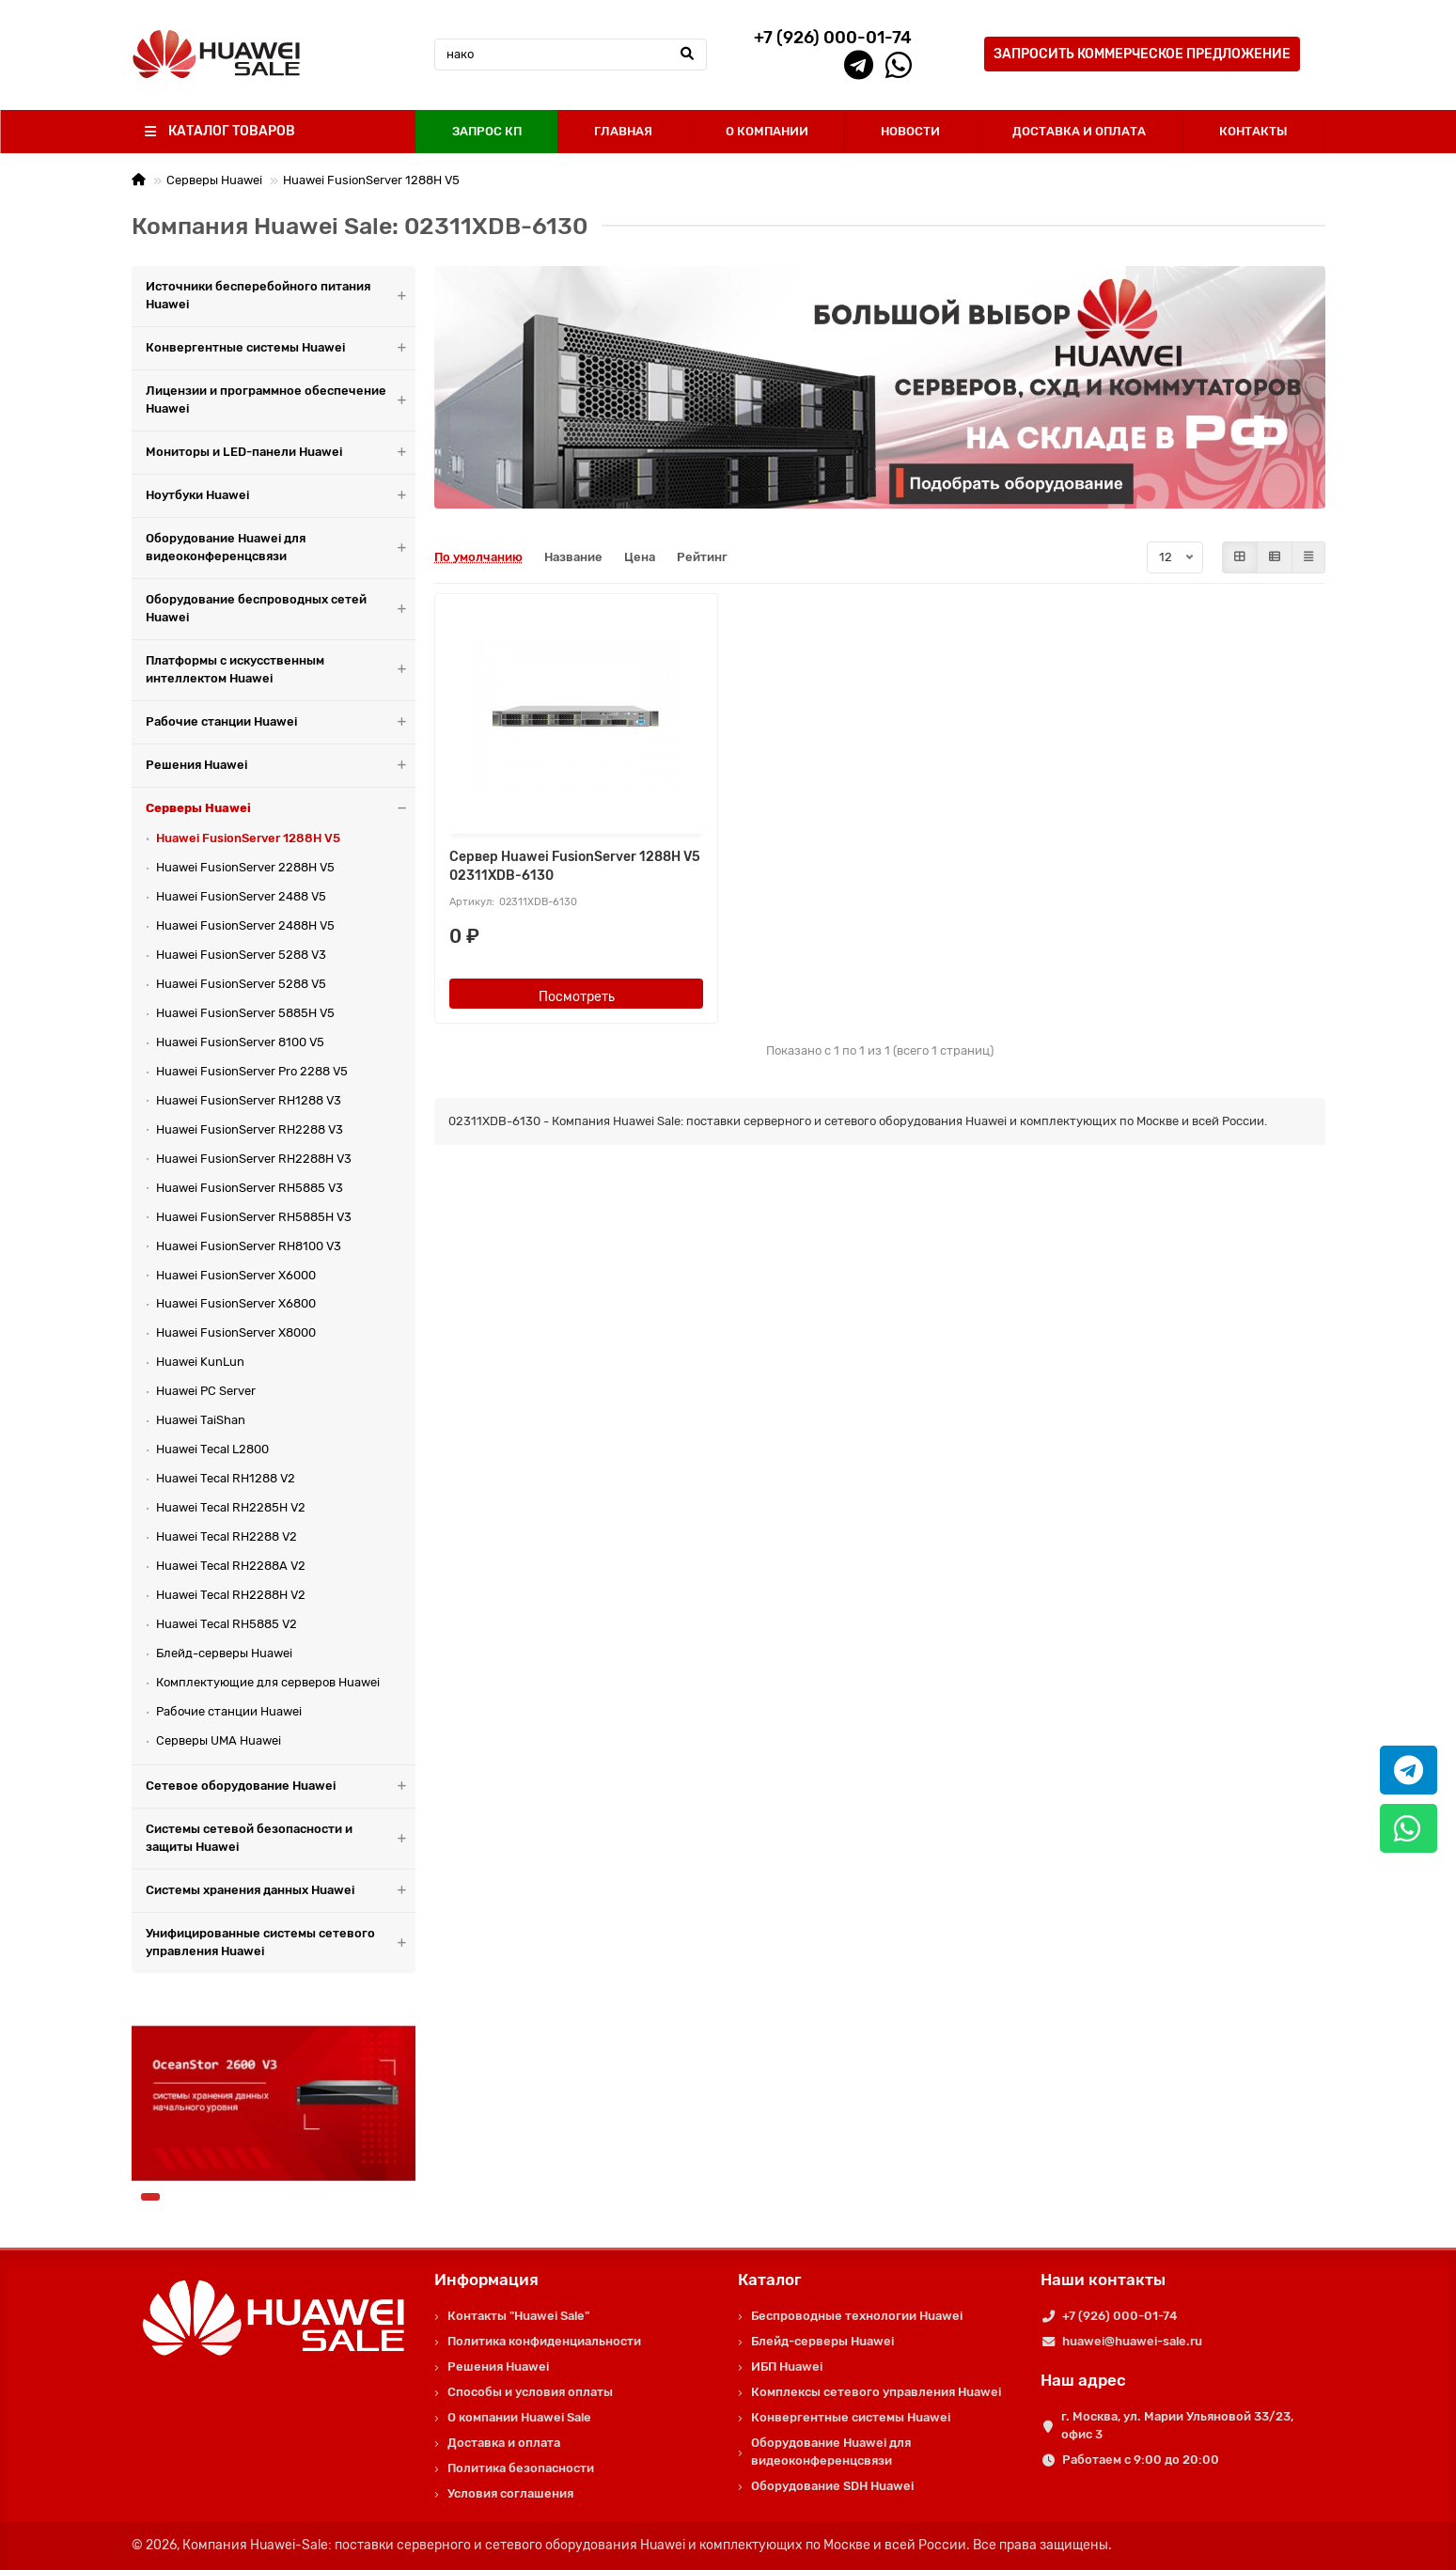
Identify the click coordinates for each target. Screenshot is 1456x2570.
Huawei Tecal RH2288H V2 (230, 1595)
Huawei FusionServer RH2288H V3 (254, 1159)
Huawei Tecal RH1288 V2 (225, 1478)
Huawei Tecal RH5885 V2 (226, 1624)
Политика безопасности (520, 2468)
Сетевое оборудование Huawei (281, 1786)
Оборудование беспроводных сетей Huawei (281, 609)
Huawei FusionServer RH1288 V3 (248, 1100)
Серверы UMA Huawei (218, 1740)
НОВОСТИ (910, 131)
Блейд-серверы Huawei (224, 1653)
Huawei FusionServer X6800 (236, 1303)
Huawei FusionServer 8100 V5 (240, 1042)
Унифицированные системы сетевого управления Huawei (281, 1943)
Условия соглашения (510, 2493)
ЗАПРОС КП (487, 131)
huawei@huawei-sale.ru (1132, 2341)
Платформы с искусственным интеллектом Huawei (281, 670)
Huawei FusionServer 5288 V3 (241, 955)
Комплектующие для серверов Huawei (268, 1682)
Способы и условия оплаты (530, 2392)
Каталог (770, 2279)
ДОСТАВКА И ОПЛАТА (1079, 131)
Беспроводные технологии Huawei (857, 2316)
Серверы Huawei (214, 180)
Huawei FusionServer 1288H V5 (371, 180)
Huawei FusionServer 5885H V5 (245, 1013)
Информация (486, 2279)
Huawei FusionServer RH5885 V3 (249, 1188)
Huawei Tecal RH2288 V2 (226, 1536)
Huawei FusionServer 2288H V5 (245, 867)
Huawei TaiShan (200, 1420)
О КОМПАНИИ (767, 131)
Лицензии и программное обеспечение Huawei (281, 400)
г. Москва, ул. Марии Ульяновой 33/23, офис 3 (1177, 2425)
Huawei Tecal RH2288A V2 (230, 1566)
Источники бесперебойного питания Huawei (281, 296)
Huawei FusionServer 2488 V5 (241, 896)
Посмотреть (577, 997)
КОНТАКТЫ (1253, 131)
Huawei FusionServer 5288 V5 (241, 984)
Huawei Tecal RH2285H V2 (230, 1507)
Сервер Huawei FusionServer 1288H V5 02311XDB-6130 (574, 866)
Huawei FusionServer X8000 (236, 1332)
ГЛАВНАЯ (623, 131)
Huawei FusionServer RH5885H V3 (254, 1217)
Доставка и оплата (503, 2443)
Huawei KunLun (200, 1362)
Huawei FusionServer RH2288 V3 (249, 1129)
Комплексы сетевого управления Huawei (876, 2392)
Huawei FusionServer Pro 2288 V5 (252, 1071)
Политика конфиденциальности (544, 2341)
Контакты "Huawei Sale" (518, 2316)
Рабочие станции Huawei (281, 722)
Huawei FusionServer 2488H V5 (245, 925)
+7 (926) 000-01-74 (1119, 2316)
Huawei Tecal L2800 (212, 1449)
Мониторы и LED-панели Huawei (281, 452)
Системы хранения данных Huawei (281, 1891)
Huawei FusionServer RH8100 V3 (248, 1246)
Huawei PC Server (206, 1391)
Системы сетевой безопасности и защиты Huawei (281, 1839)
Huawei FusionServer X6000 (236, 1275)
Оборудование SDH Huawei (832, 2486)
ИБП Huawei (786, 2366)
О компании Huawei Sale (519, 2417)
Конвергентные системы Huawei (281, 348)
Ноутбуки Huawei (281, 496)
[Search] (570, 55)
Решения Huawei (281, 765)
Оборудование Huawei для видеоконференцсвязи (281, 548)
